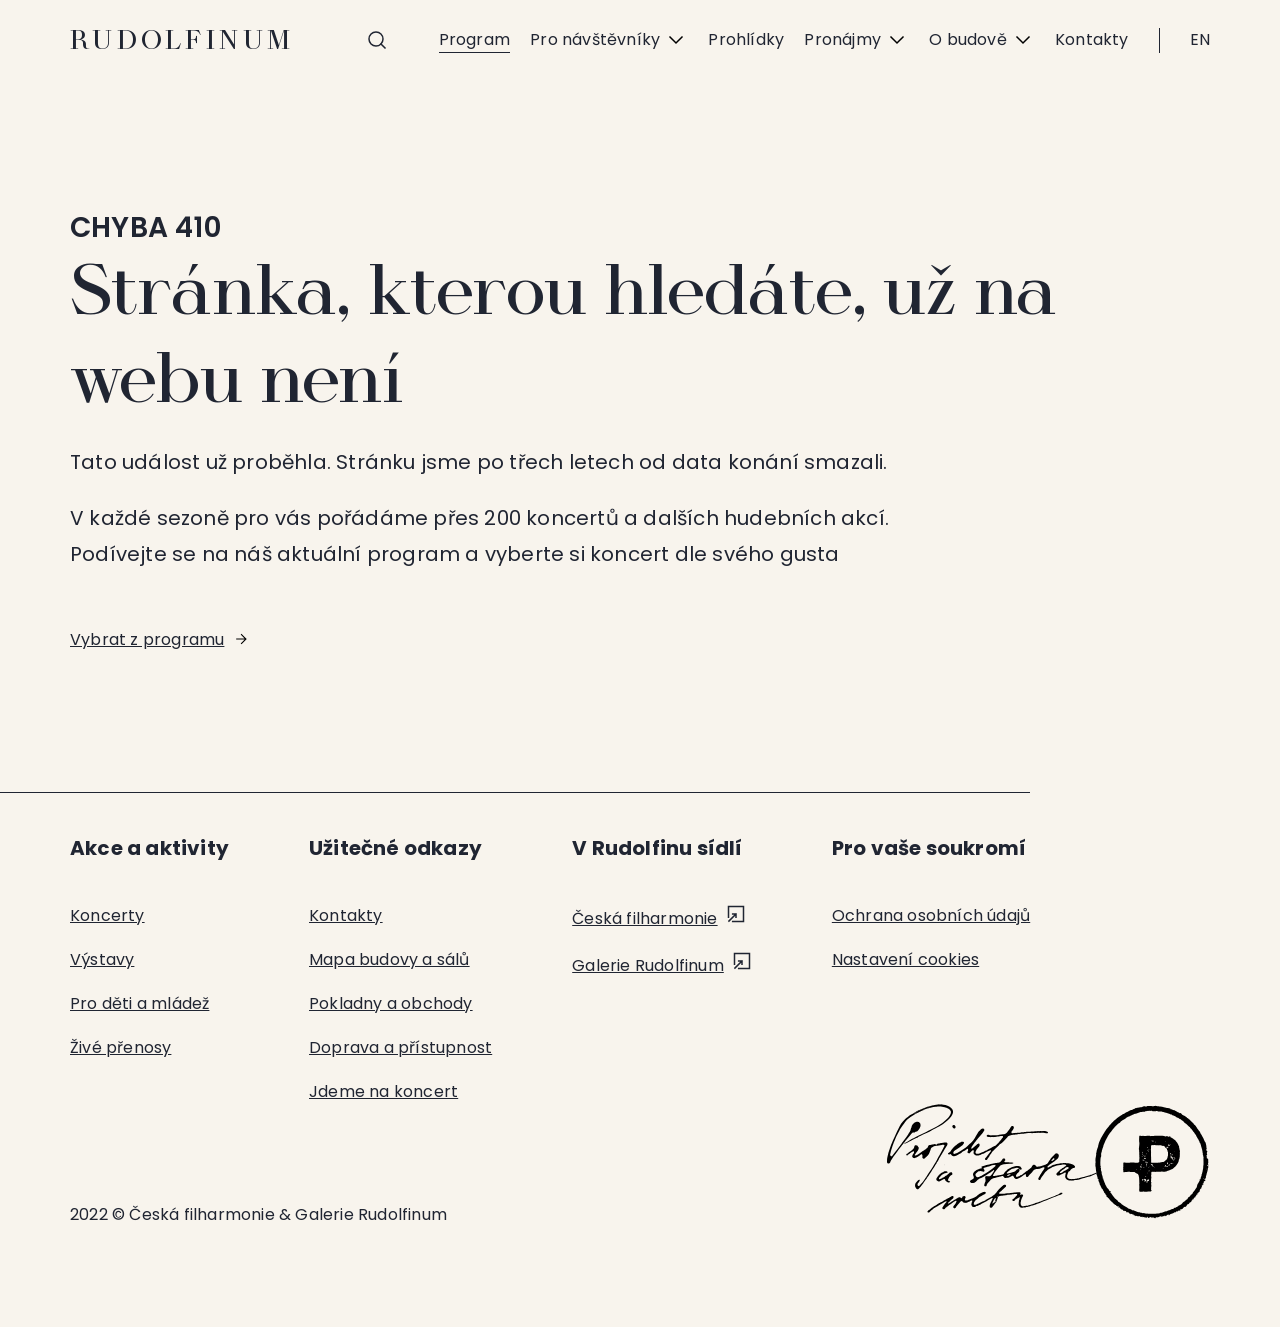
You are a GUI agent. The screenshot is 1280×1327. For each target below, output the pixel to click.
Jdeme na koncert (383, 1091)
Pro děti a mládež (139, 1003)
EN (1200, 39)
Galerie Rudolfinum (648, 965)
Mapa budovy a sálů (389, 959)
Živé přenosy (120, 1047)
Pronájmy (856, 40)
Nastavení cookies (905, 959)
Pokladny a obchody (391, 1003)
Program (474, 39)
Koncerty (107, 915)
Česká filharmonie (644, 918)
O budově (982, 40)
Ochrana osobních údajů (931, 915)
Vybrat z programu (147, 639)
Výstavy (102, 959)
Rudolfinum (182, 40)
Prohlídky (746, 39)
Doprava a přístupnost (400, 1047)
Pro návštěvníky (609, 40)
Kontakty (1092, 39)
